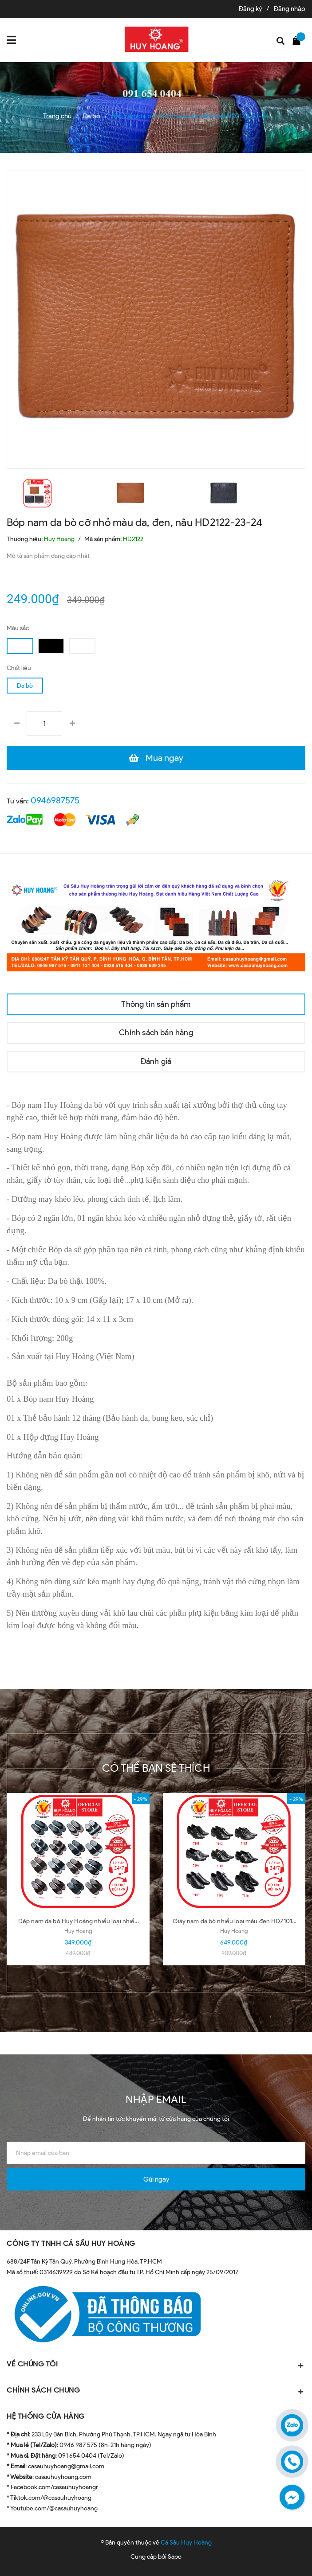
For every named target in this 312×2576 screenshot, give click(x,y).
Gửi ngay (156, 2179)
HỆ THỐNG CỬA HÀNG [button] (46, 2416)
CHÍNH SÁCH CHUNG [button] (156, 2391)
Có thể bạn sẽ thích (156, 1768)
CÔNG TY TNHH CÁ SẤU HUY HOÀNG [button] (71, 2243)
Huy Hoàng (78, 1931)
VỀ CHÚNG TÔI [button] (156, 2365)
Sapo (175, 2556)
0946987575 (55, 800)
